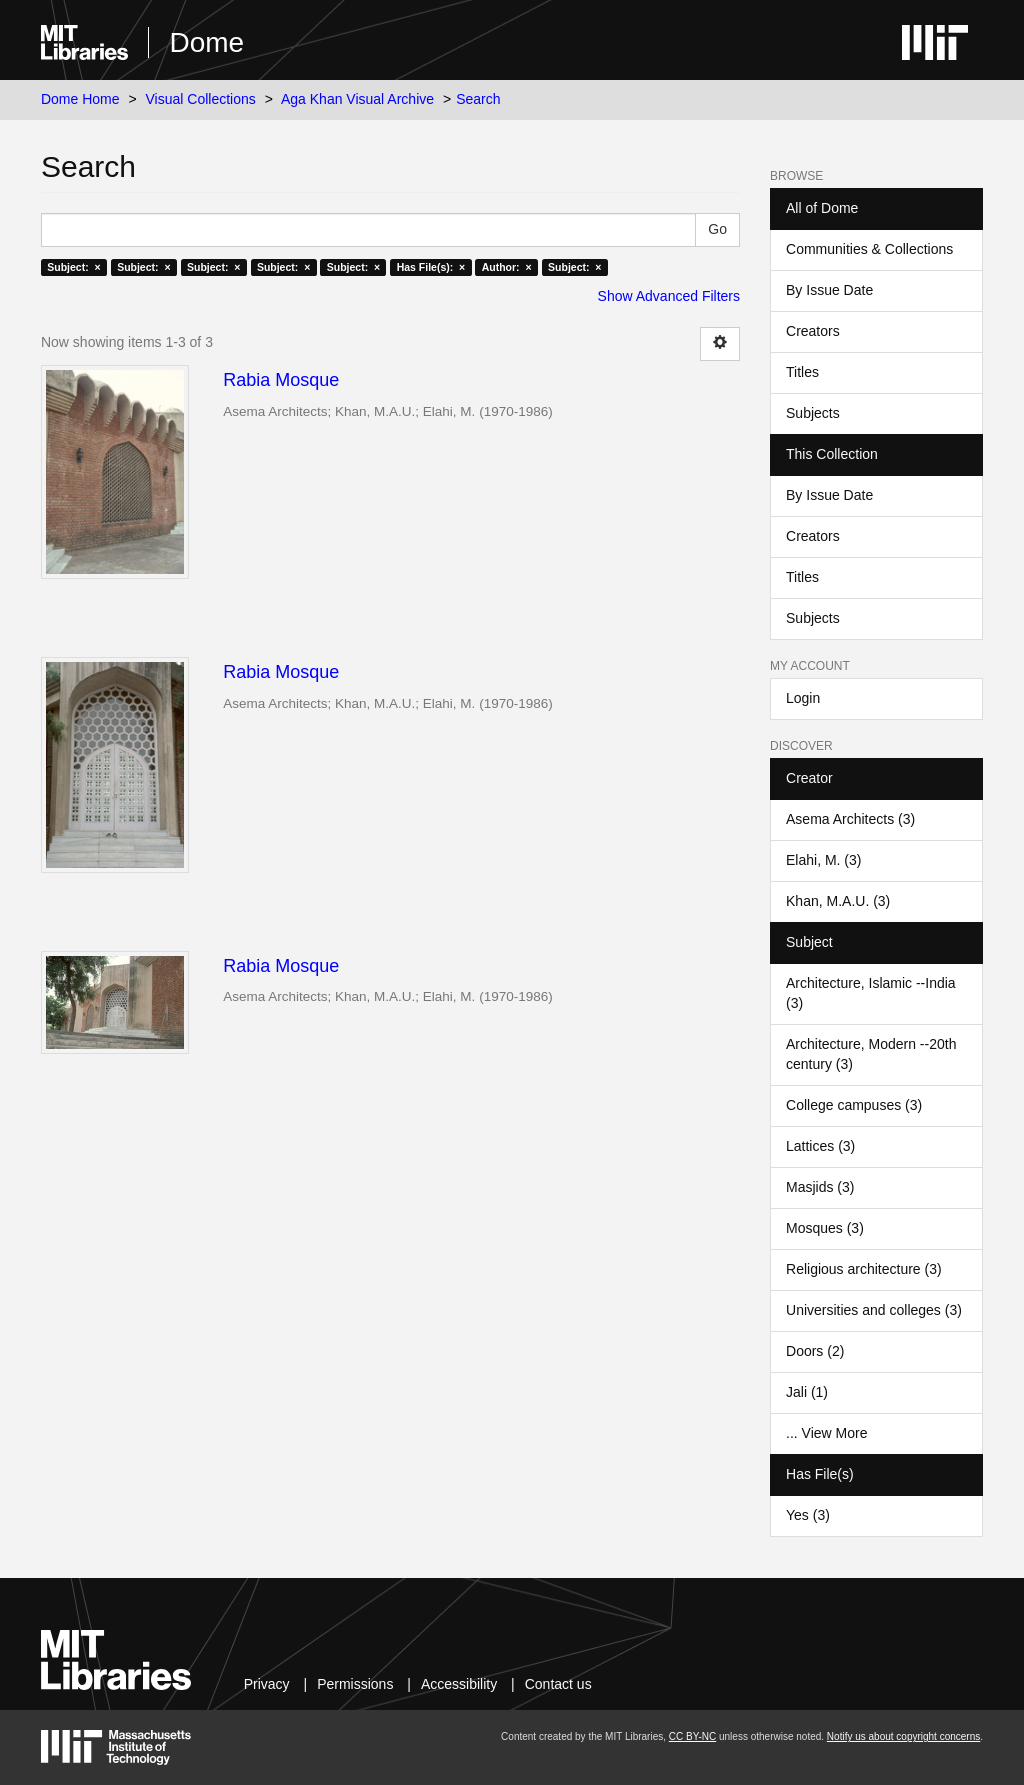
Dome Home (80, 99)
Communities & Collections (869, 249)
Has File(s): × (431, 267)
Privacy (267, 1684)
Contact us (558, 1684)
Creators (813, 331)
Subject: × (73, 267)
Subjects (813, 413)
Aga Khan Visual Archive (357, 99)
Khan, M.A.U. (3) (838, 901)
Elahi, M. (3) (823, 860)
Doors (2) (815, 1351)
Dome (206, 42)
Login (803, 698)
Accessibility (459, 1684)
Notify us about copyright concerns (903, 1736)
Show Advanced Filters (669, 296)
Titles (802, 372)
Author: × (507, 267)
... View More (826, 1433)
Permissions (355, 1684)
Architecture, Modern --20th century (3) (871, 1054)
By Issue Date (829, 290)
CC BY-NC (692, 1736)
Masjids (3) (820, 1187)
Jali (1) (807, 1392)
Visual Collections (201, 99)
